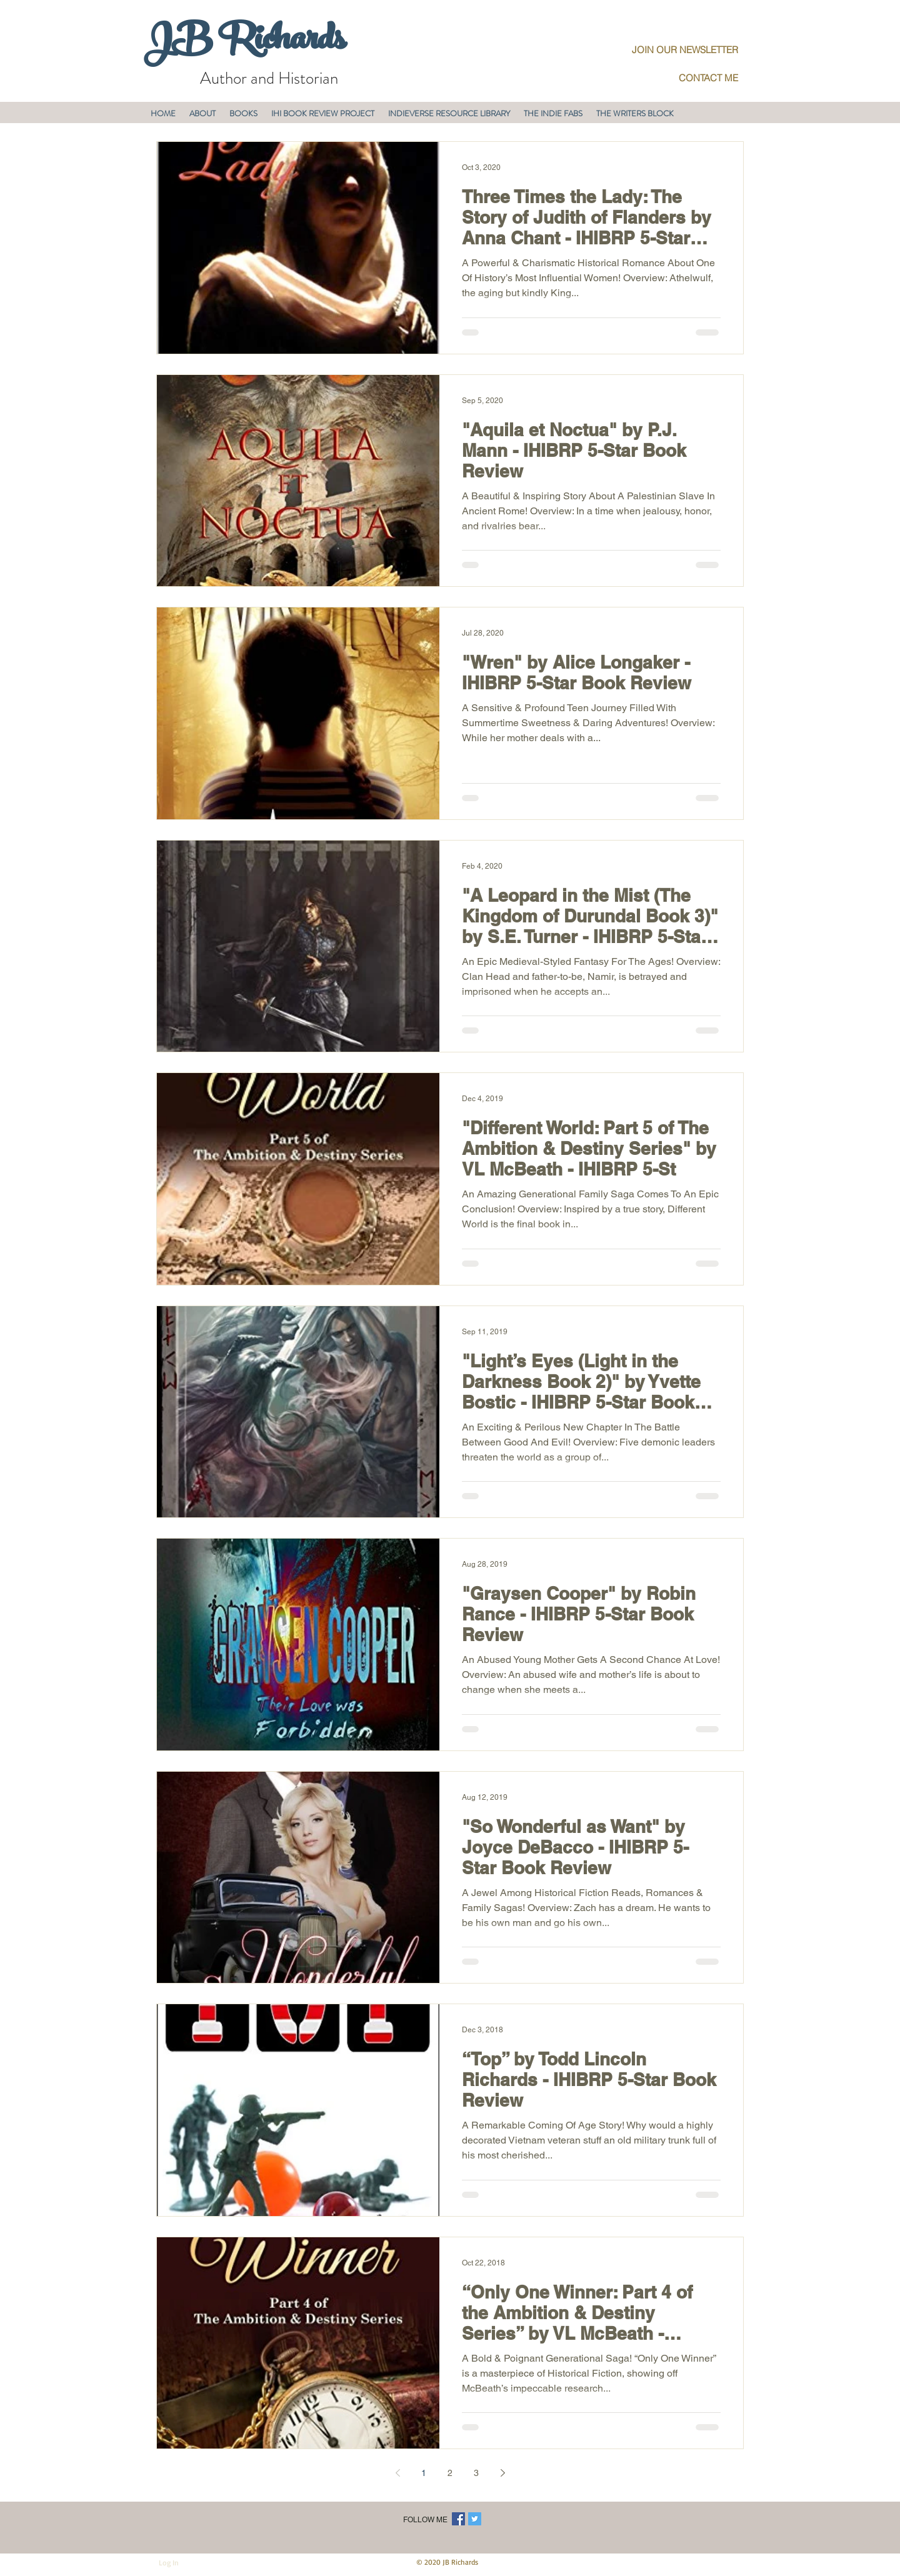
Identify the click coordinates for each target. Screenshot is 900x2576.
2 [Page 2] (450, 2473)
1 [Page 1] (423, 2473)
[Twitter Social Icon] (474, 2518)
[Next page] (502, 2473)
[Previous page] (397, 2473)
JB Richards (244, 43)
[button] (202, 113)
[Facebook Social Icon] (458, 2518)
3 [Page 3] (476, 2473)
